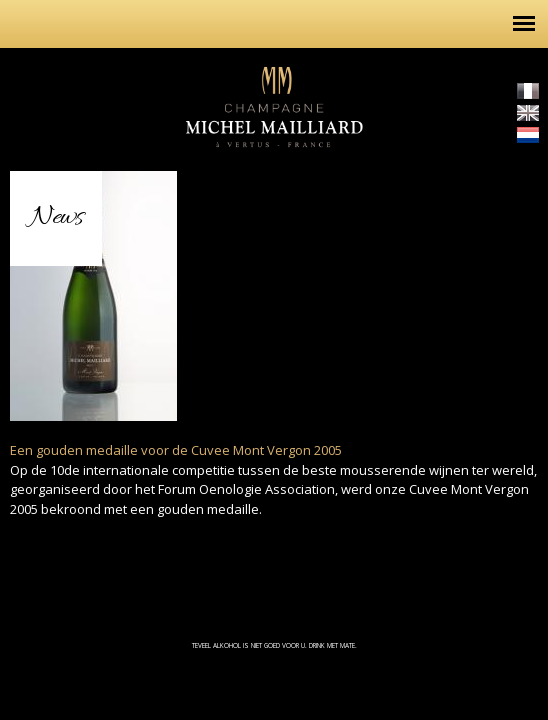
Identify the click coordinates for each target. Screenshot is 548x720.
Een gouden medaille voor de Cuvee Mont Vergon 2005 (176, 450)
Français (528, 91)
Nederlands (528, 135)
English (528, 113)
